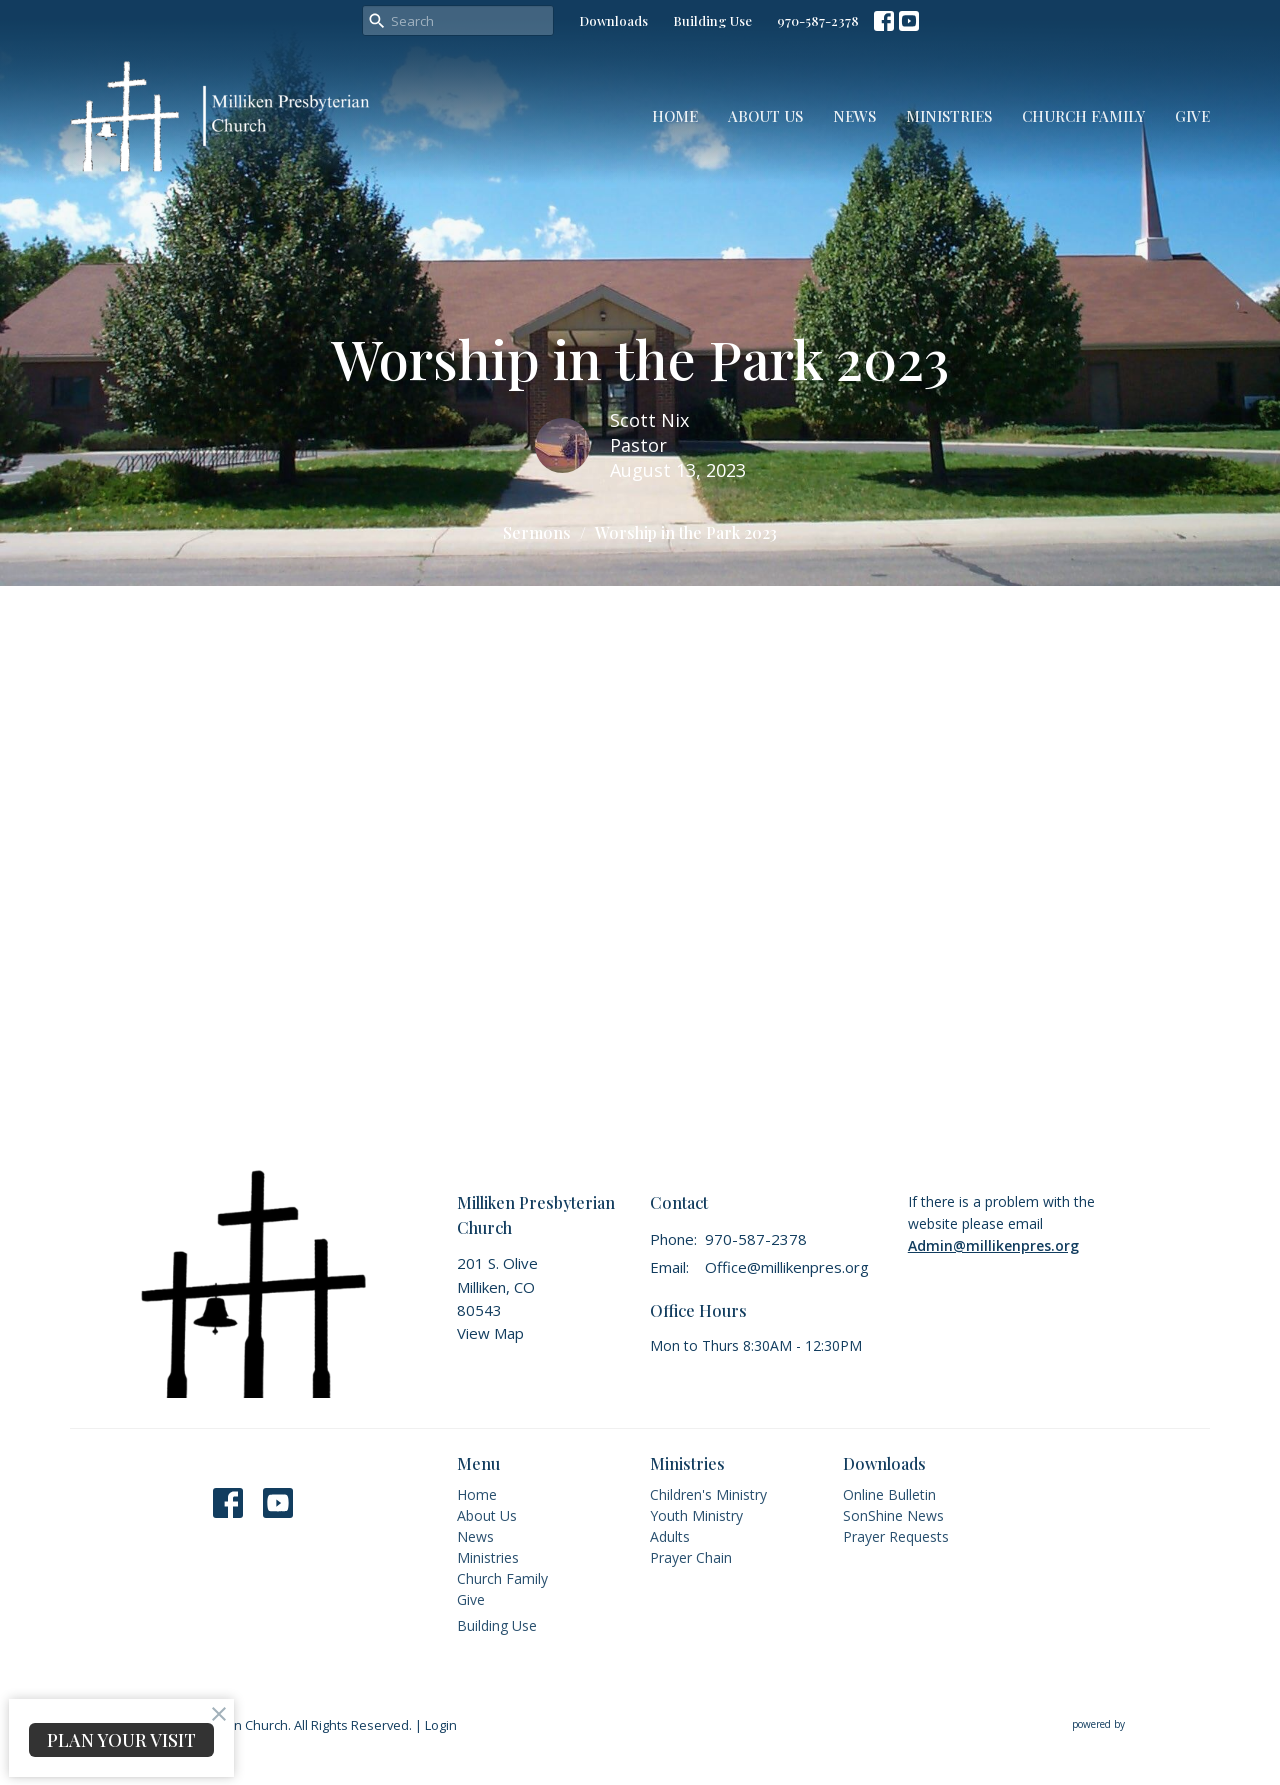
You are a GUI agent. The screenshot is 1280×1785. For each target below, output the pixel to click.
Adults (670, 1536)
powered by (1141, 1724)
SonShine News (893, 1515)
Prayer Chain (691, 1557)
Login (441, 1725)
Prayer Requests (896, 1536)
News (854, 116)
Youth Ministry (696, 1515)
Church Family (1083, 116)
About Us (765, 116)
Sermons (537, 532)
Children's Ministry (708, 1494)
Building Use (712, 20)
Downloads (613, 20)
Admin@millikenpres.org (993, 1245)
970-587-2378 (818, 20)
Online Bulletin (889, 1494)
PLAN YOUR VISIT (121, 1740)
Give (1192, 116)
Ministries (949, 116)
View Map (490, 1333)
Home (675, 116)
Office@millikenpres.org (787, 1267)
